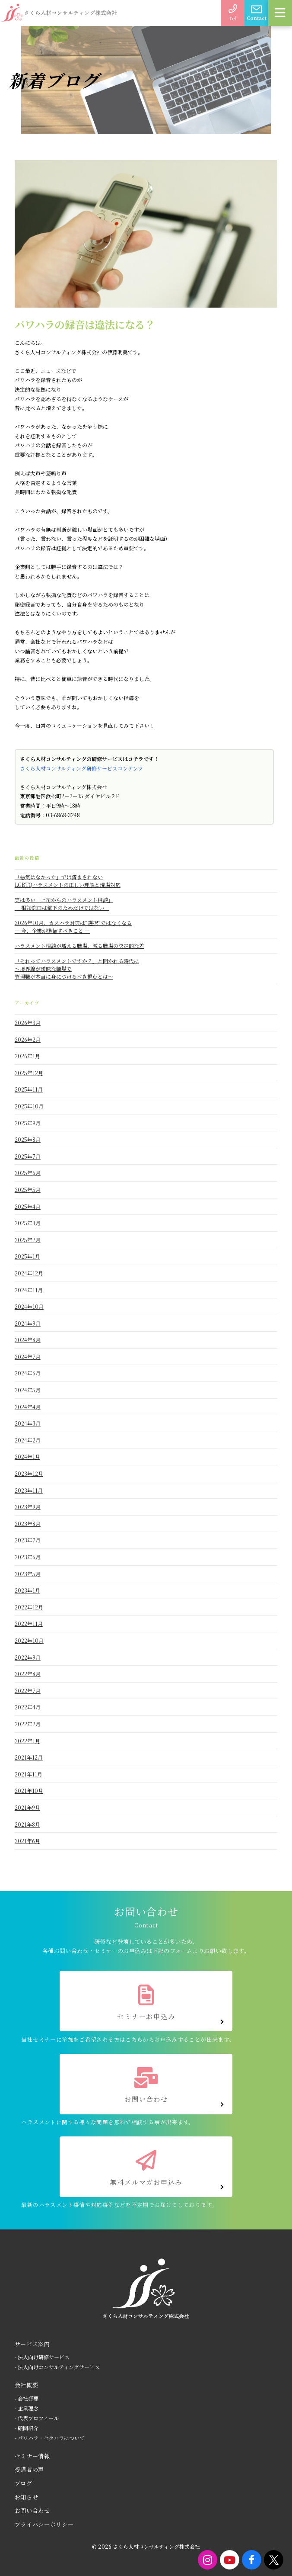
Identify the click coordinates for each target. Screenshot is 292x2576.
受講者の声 (29, 2469)
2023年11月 (29, 1490)
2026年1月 (27, 1056)
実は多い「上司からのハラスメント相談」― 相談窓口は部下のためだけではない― (64, 903)
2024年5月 (28, 1390)
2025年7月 (28, 1156)
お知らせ (26, 2497)
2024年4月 (28, 1406)
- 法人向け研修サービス (42, 2357)
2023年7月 (28, 1540)
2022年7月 (28, 1690)
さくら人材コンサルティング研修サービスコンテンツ (81, 768)
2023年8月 (28, 1523)
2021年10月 (29, 1790)
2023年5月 (28, 1573)
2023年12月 (29, 1473)
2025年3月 (28, 1223)
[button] (280, 13)
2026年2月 (28, 1039)
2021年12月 (29, 1757)
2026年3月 (28, 1022)
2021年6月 (27, 1840)
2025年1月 (27, 1256)
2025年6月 (28, 1172)
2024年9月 (28, 1323)
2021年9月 (27, 1807)
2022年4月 (28, 1707)
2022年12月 (29, 1607)
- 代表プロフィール (37, 2418)
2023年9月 (28, 1506)
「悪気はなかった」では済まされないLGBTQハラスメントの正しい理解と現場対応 (68, 880)
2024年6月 (28, 1373)
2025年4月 (28, 1206)
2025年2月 (28, 1239)
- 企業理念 (26, 2408)
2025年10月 (29, 1106)
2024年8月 (28, 1339)
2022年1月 (27, 1740)
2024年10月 (29, 1306)
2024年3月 (28, 1423)
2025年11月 (29, 1089)
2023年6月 (28, 1557)
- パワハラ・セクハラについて (50, 2437)
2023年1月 (27, 1590)
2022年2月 (28, 1724)
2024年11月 (29, 1290)
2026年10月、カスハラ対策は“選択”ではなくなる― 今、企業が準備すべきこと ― (73, 926)
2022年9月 (28, 1657)
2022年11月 (29, 1623)
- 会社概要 (26, 2398)
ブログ (23, 2483)
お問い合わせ (32, 2510)
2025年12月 (29, 1072)
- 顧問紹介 (26, 2427)
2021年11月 (28, 1774)
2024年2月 (28, 1440)
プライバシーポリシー (44, 2524)
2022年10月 (29, 1640)
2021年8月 (27, 1824)
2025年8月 (28, 1139)
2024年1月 (27, 1456)
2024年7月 (28, 1356)
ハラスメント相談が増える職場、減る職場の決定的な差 (79, 945)
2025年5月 (28, 1189)
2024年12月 (29, 1273)
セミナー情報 (32, 2456)
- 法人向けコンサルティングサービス (57, 2366)
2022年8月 (28, 1673)
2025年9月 (28, 1123)
